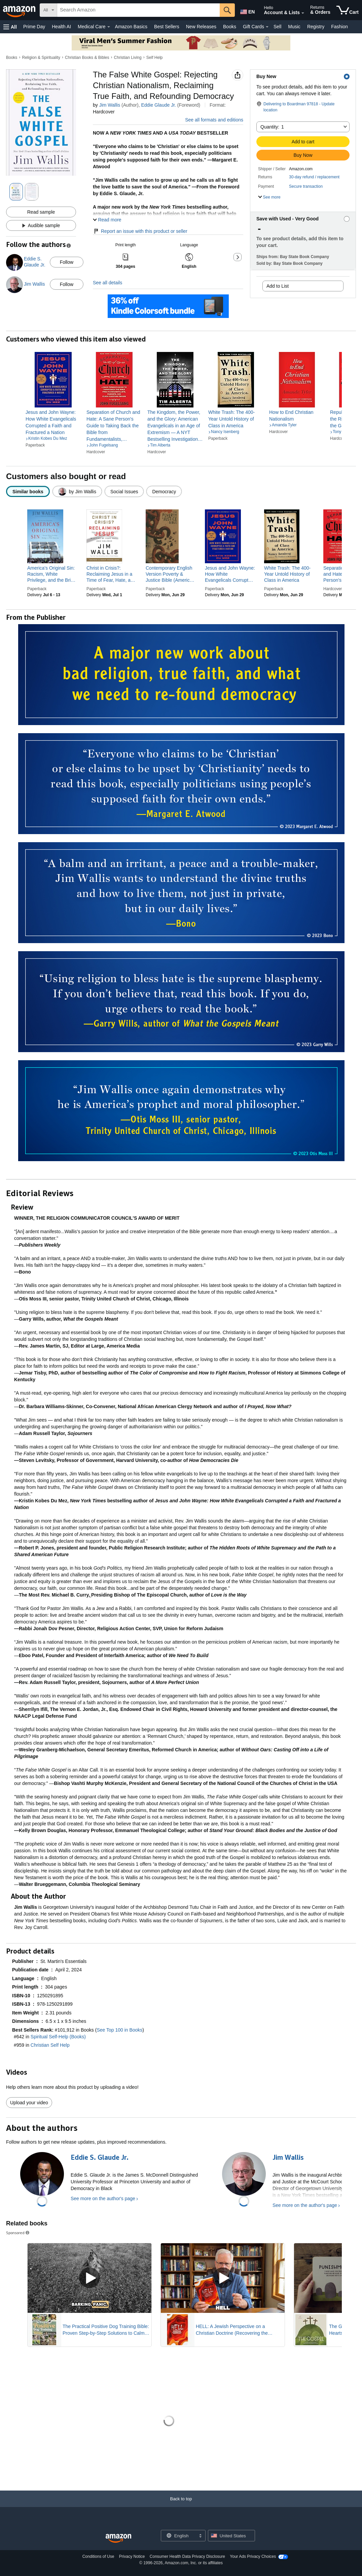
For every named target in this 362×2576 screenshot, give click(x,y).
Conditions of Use (98, 2556)
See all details (107, 282)
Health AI (61, 26)
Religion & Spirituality (41, 57)
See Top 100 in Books (119, 2030)
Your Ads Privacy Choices (253, 2556)
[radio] (28, 491)
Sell (277, 26)
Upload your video (29, 2102)
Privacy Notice (132, 2556)
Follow (66, 262)
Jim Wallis (109, 105)
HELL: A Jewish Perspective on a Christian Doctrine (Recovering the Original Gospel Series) (232, 2330)
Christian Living (128, 57)
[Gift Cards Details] (267, 27)
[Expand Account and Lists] (302, 13)
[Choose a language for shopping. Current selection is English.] (179, 2535)
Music (294, 26)
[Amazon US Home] (118, 2538)
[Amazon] (20, 10)
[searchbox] (138, 10)
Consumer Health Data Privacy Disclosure (187, 2556)
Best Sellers (166, 26)
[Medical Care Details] (108, 27)
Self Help (154, 57)
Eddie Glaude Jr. (158, 105)
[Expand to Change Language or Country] (200, 2536)
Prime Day (34, 26)
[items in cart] (347, 10)
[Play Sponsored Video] (89, 2278)
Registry (315, 26)
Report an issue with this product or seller (140, 231)
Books (229, 26)
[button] (10, 26)
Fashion (339, 26)
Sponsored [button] (18, 2232)
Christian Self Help (50, 2045)
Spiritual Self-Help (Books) (58, 2036)
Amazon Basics (131, 26)
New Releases (201, 26)
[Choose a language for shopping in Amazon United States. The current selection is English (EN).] (247, 10)
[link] (53, 422)
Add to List (277, 286)
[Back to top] (181, 2505)
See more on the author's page (103, 2198)
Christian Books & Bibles (87, 57)
